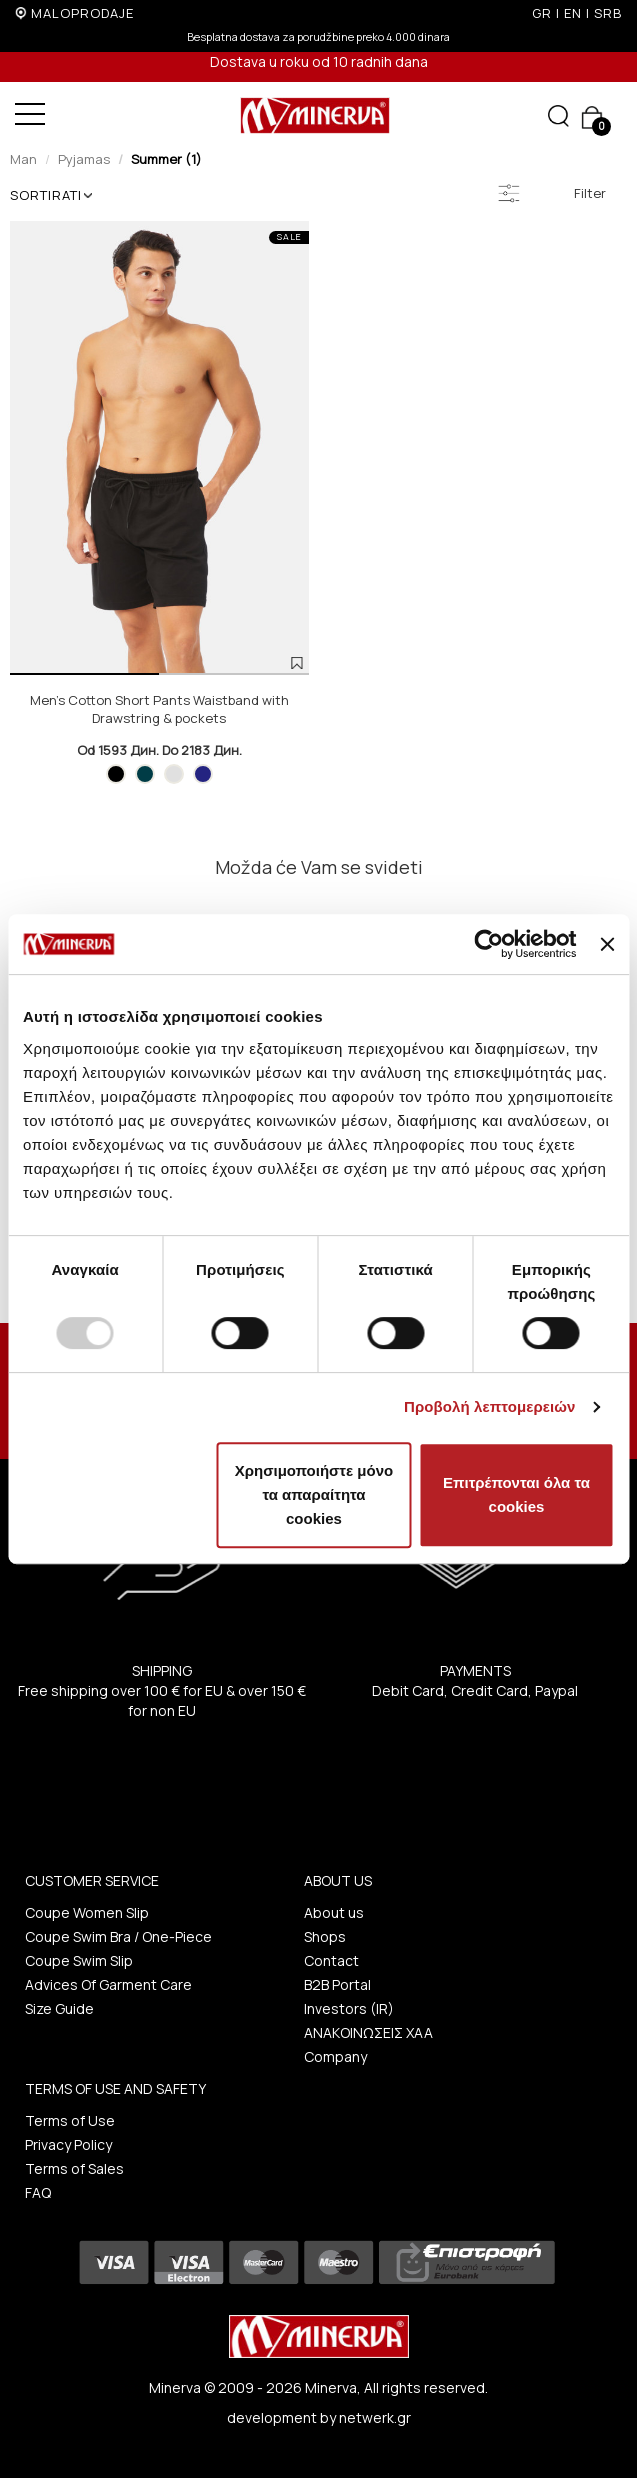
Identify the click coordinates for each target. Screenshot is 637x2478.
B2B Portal (337, 1984)
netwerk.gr (375, 2417)
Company (335, 2056)
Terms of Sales (74, 2168)
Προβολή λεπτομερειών (490, 1406)
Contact (331, 1960)
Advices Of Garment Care (108, 1984)
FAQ (38, 2192)
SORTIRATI (51, 195)
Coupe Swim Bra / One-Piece (118, 1936)
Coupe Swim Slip (79, 1960)
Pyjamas (84, 159)
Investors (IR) (349, 2008)
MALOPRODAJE (82, 13)
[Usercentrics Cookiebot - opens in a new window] (489, 944)
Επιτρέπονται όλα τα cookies (516, 1494)
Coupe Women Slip (87, 1912)
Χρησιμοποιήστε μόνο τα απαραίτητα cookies (314, 1494)
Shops (325, 1936)
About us (334, 1912)
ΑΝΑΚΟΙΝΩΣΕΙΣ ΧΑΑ (368, 2032)
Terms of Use (70, 2120)
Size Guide (59, 2008)
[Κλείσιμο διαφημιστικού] (607, 944)
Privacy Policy (68, 2144)
